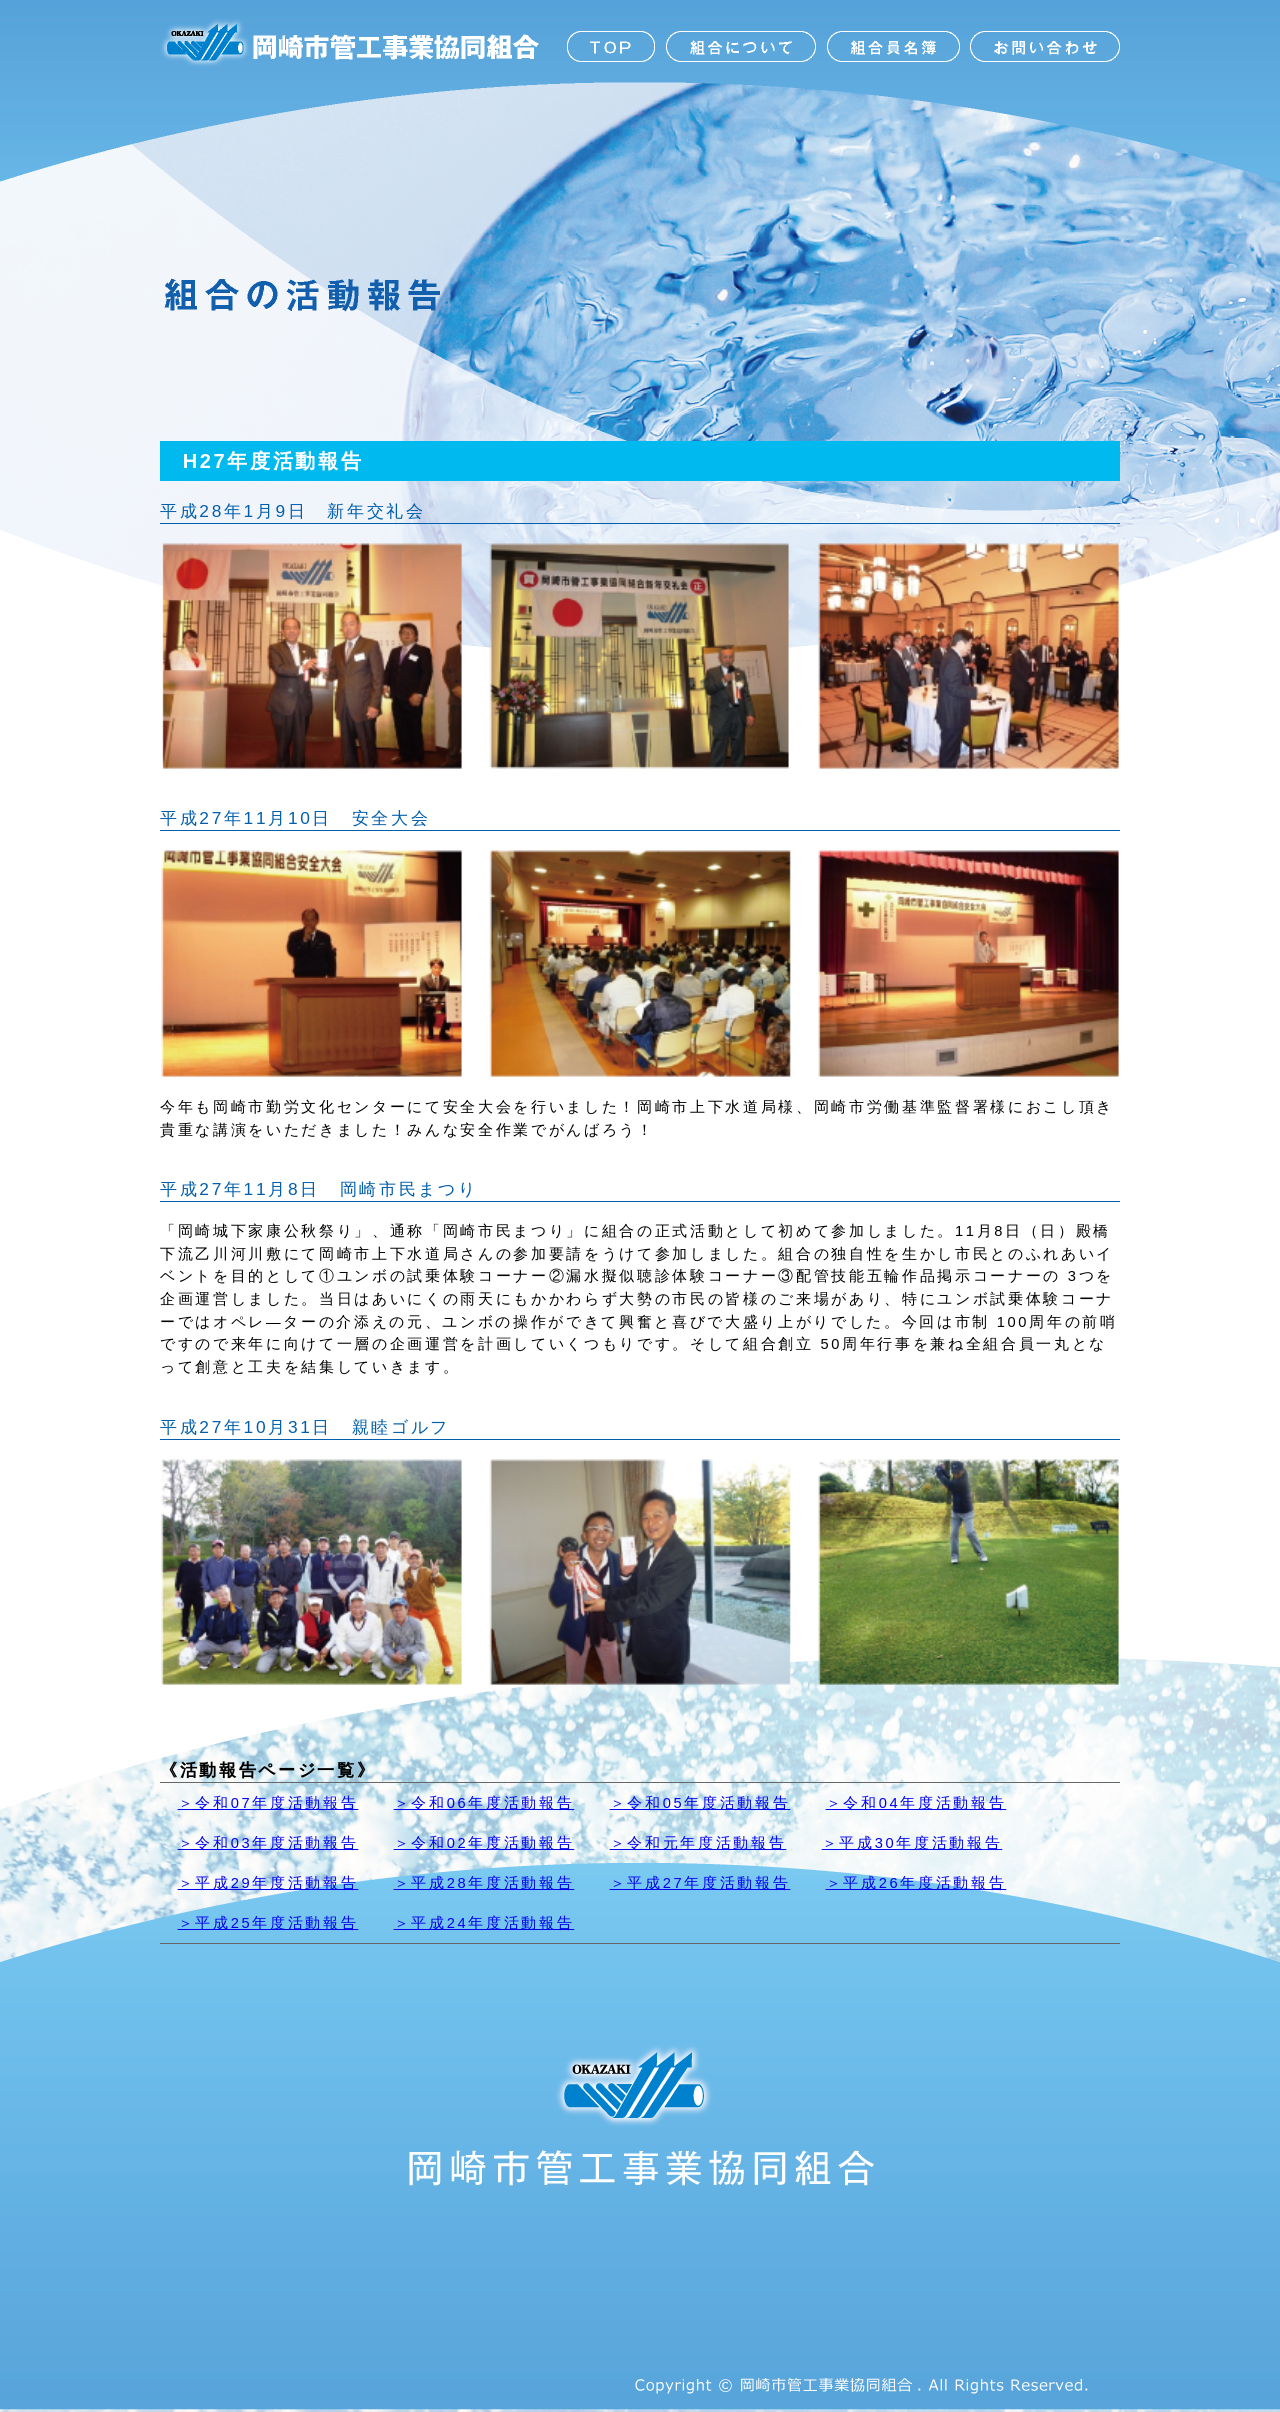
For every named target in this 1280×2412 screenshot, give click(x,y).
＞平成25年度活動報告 (268, 1923)
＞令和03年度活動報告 (268, 1843)
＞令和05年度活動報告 (700, 1803)
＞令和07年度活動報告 (268, 1803)
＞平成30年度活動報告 (912, 1843)
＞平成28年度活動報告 (484, 1883)
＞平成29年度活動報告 (268, 1883)
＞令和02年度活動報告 (484, 1843)
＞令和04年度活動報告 (916, 1803)
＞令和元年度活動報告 (698, 1843)
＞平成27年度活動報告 (700, 1883)
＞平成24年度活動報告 (484, 1923)
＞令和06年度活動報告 (484, 1803)
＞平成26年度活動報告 (916, 1883)
